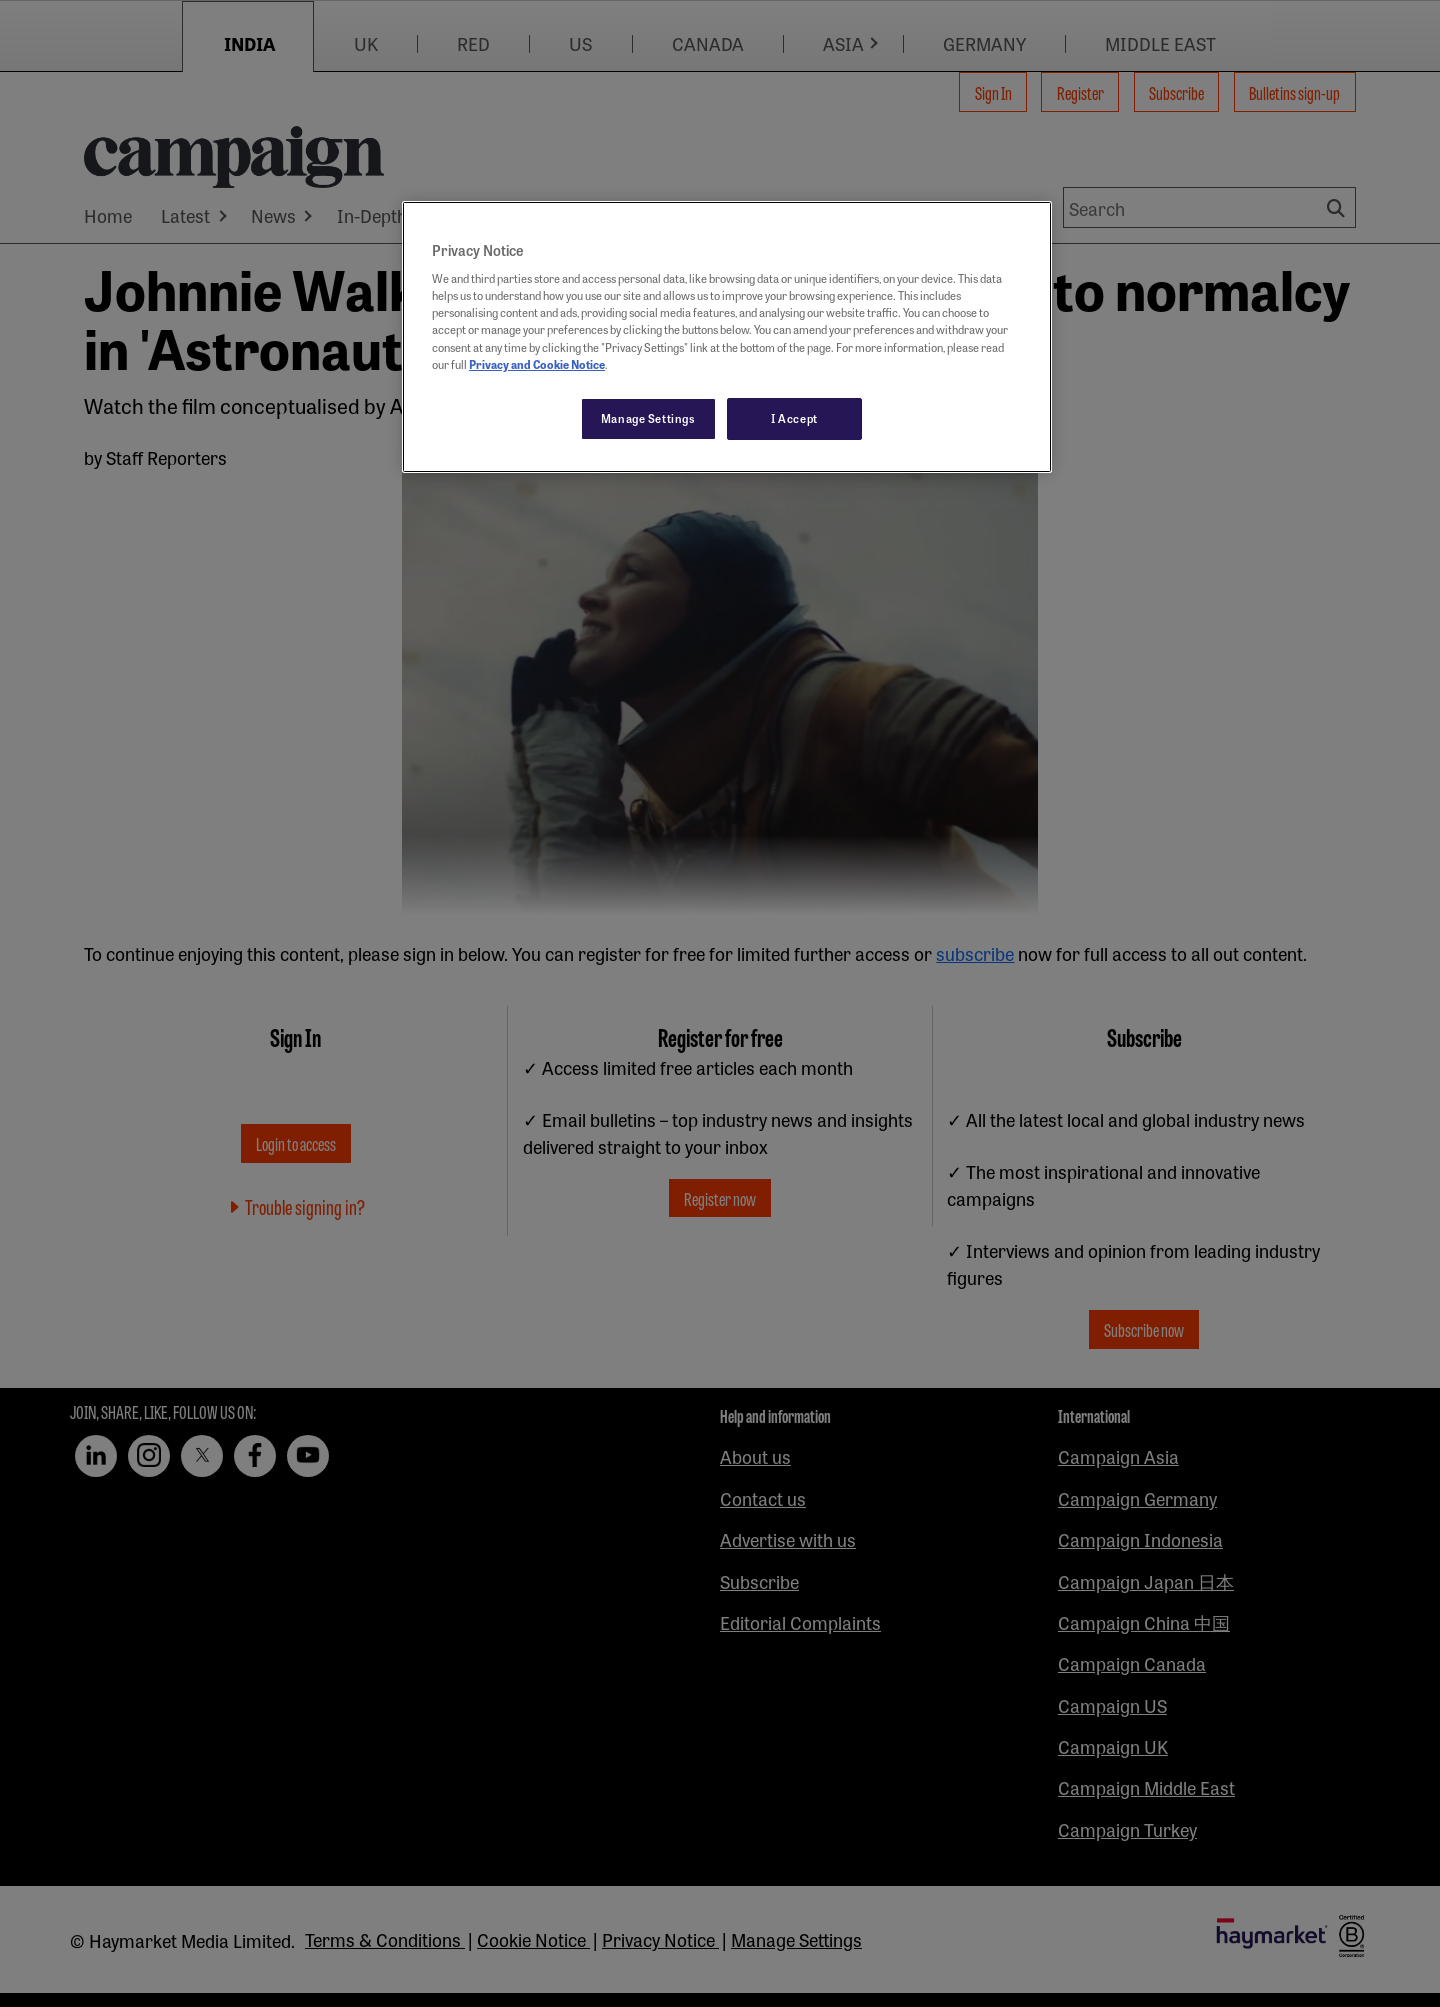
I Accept (794, 418)
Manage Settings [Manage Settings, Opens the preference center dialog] (648, 418)
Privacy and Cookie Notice (537, 364)
